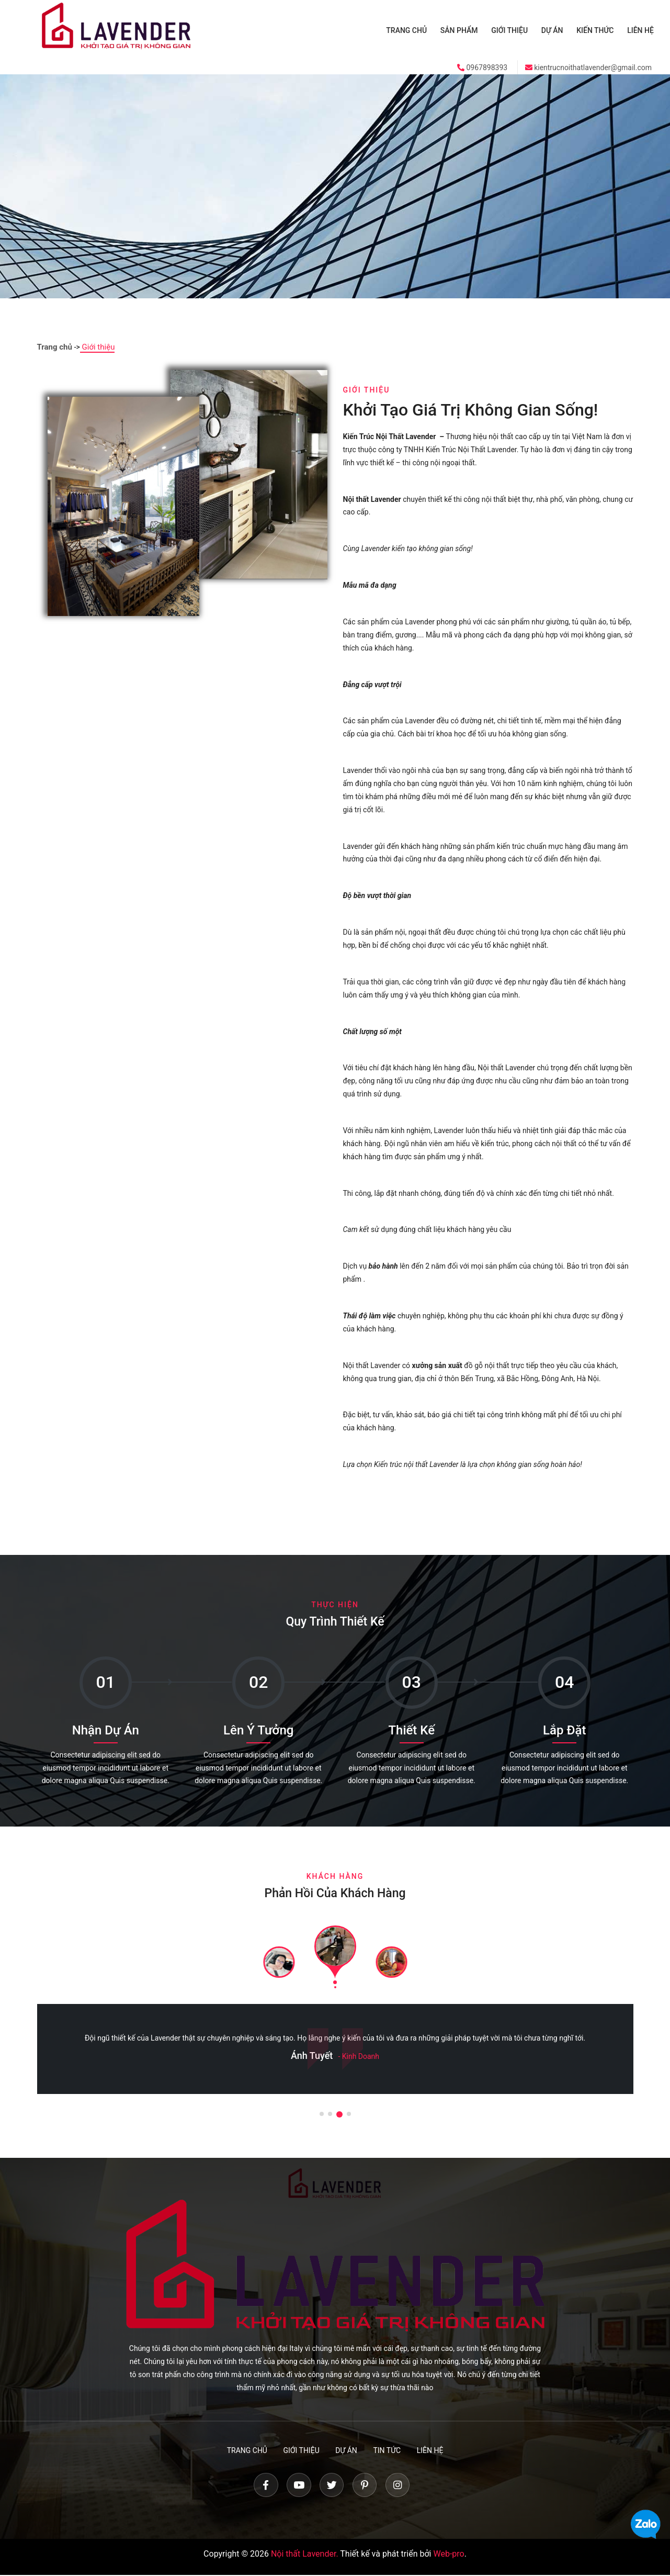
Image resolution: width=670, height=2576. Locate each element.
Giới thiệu (513, 30)
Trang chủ (413, 30)
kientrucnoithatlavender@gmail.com (588, 67)
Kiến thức (597, 30)
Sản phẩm (464, 30)
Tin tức (389, 2449)
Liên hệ (641, 30)
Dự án (555, 30)
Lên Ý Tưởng (258, 1729)
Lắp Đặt (564, 1729)
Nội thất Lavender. (304, 2555)
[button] (322, 2113)
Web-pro (448, 2555)
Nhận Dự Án (105, 1729)
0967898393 (482, 67)
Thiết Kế (411, 1729)
